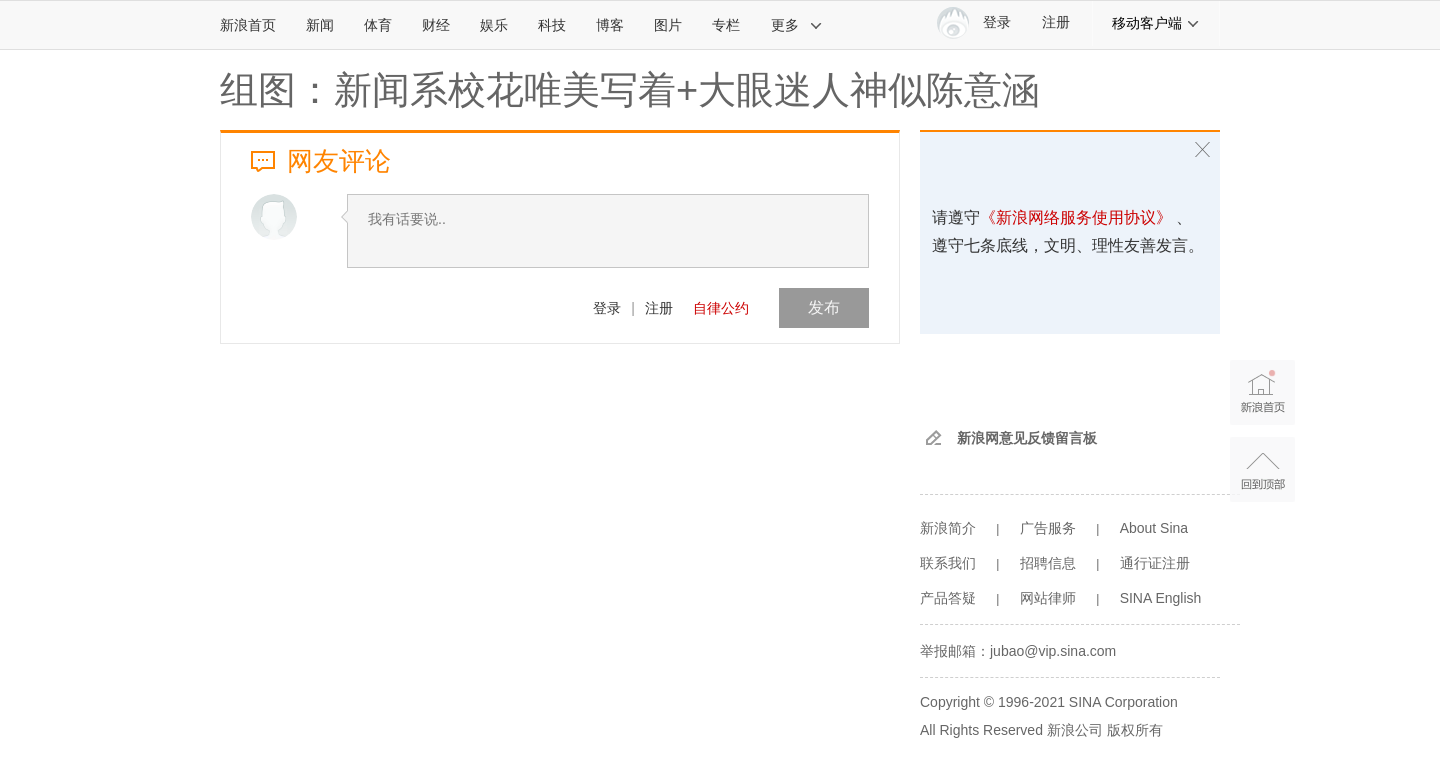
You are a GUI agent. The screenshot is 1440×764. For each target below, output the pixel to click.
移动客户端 (1156, 23)
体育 (378, 25)
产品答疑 (948, 598)
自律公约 (721, 308)
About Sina (1154, 528)
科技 (552, 25)
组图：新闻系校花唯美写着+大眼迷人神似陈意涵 (630, 90)
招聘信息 (1048, 563)
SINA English (1161, 598)
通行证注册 (1155, 563)
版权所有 (1135, 730)
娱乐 (494, 25)
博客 (610, 25)
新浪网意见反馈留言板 (1027, 438)
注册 (1056, 22)
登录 (607, 308)
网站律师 (1048, 598)
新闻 (320, 25)
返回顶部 (1262, 469)
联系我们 (948, 563)
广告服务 (1048, 528)
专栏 (726, 25)
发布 (824, 307)
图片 (668, 25)
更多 (797, 25)
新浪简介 (948, 528)
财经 (436, 25)
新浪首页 (248, 25)
